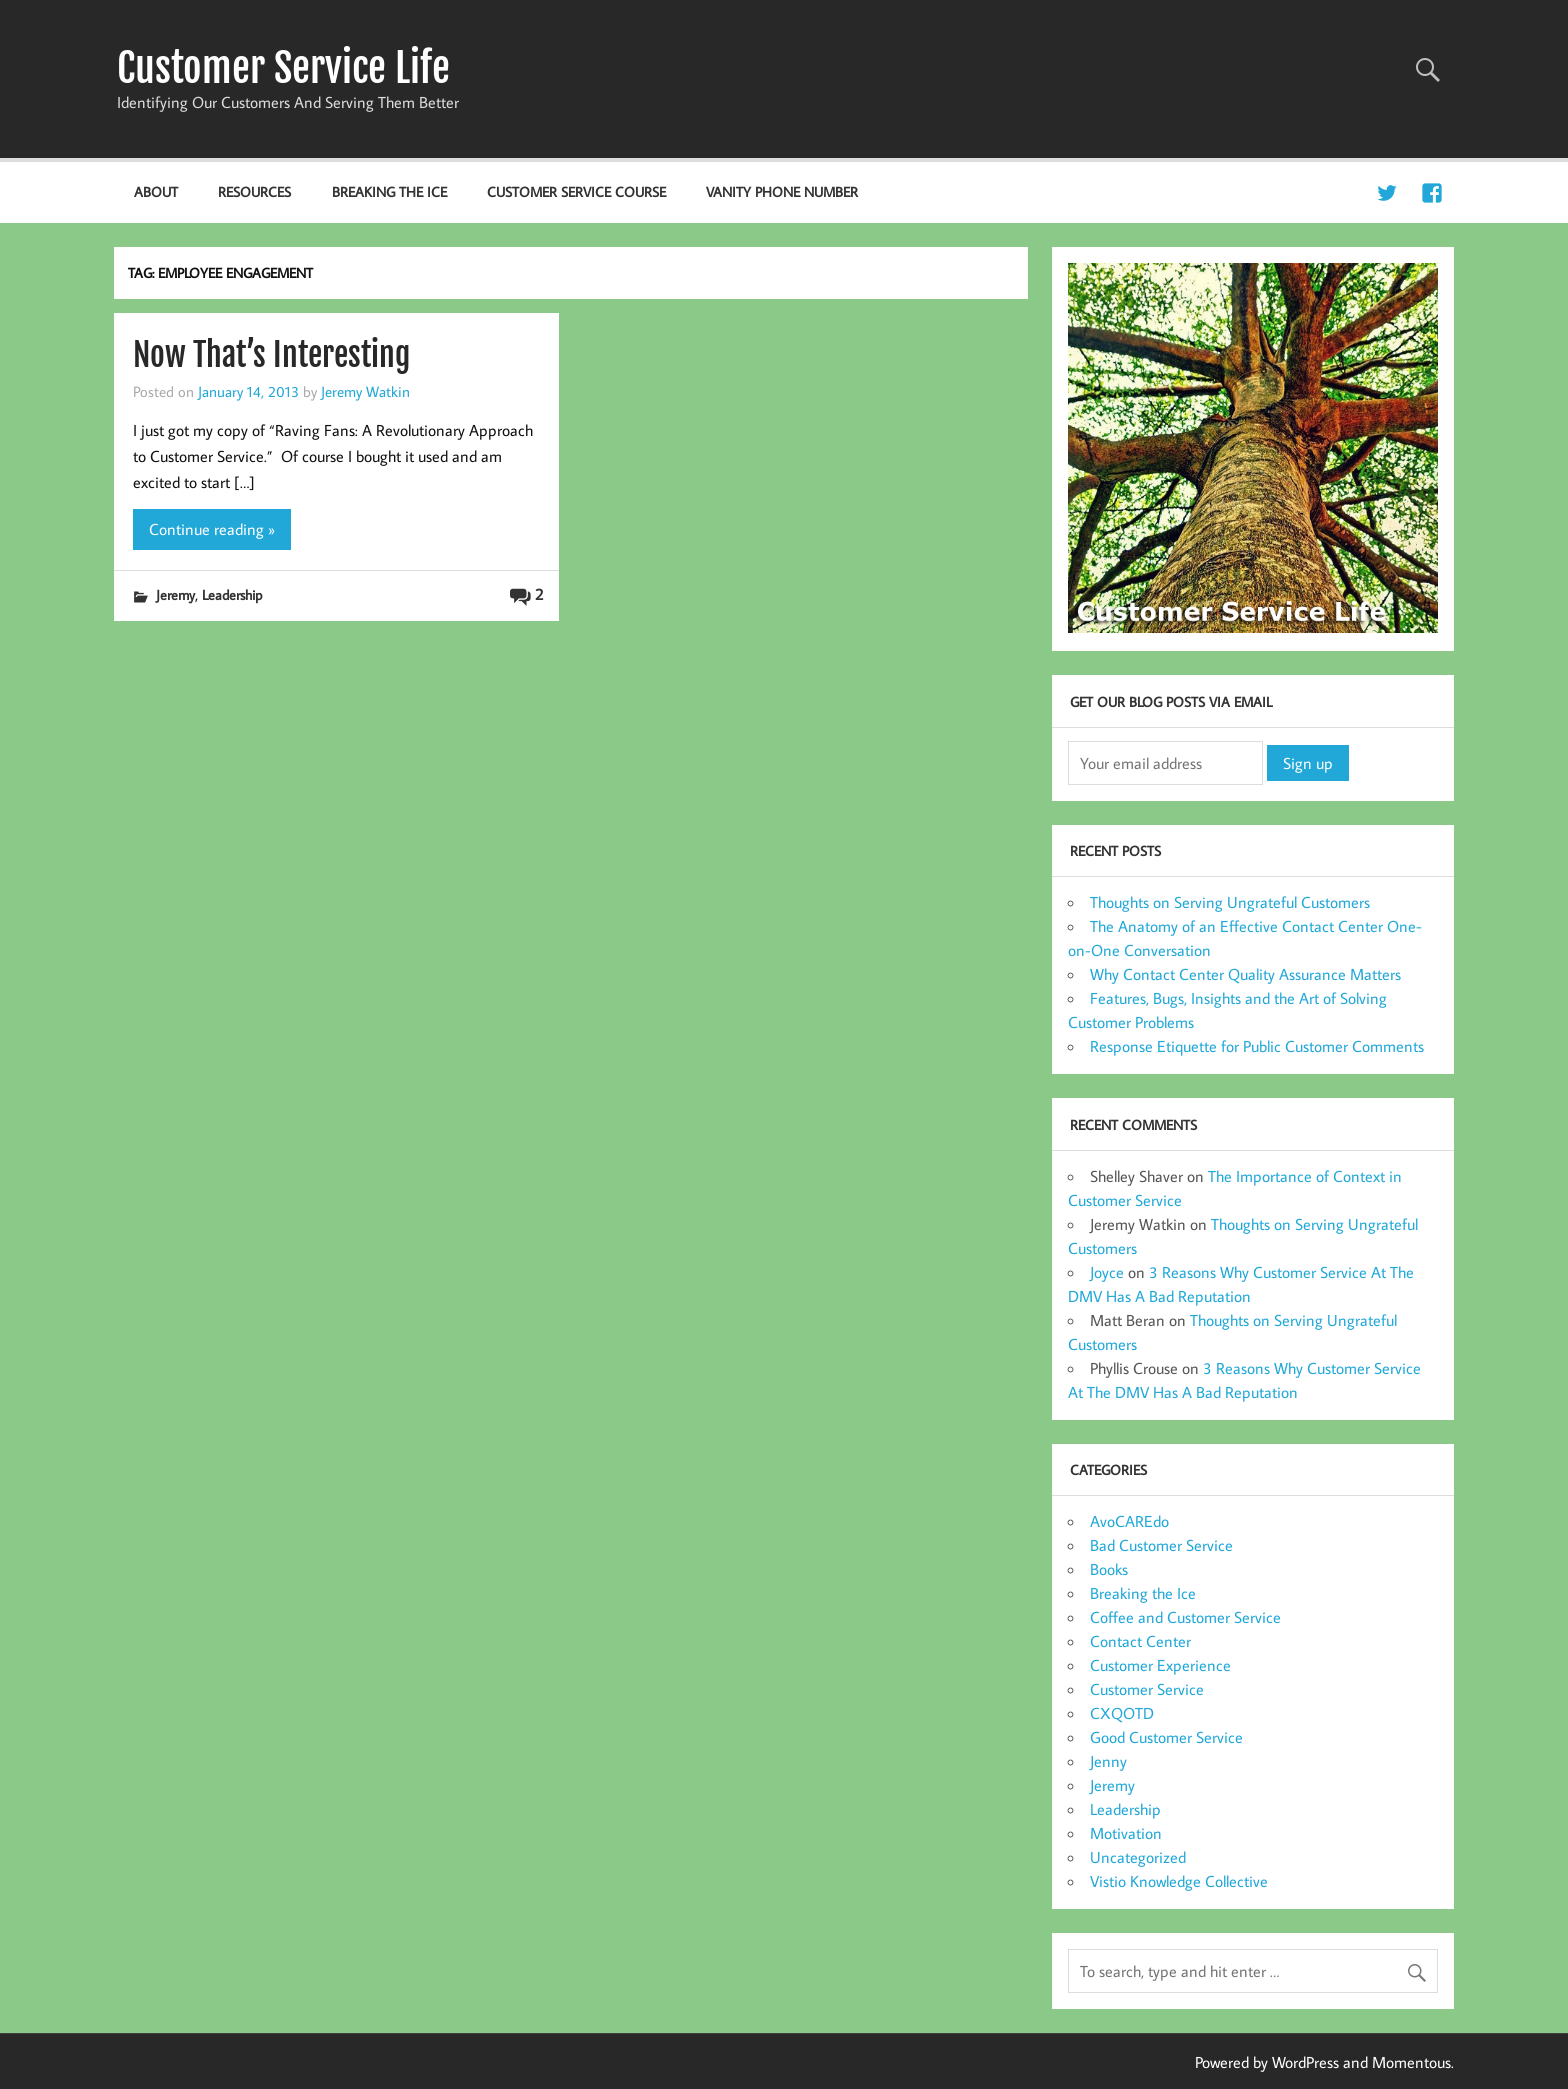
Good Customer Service (1166, 1737)
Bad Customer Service (1161, 1545)
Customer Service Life (283, 68)
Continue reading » (212, 529)
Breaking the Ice (389, 191)
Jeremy (175, 594)
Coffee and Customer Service (1185, 1617)
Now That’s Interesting (271, 355)
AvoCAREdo (1129, 1521)
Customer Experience (1160, 1665)
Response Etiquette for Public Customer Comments (1257, 1046)
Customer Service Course (576, 191)
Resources (254, 191)
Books (1109, 1569)
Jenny (1108, 1761)
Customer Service (1147, 1689)
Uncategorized (1138, 1857)
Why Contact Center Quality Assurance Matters (1245, 974)
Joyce (1107, 1272)
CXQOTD (1122, 1713)
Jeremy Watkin (365, 391)
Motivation (1126, 1833)
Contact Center (1140, 1641)
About (156, 191)
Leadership (232, 594)
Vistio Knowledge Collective (1179, 1881)
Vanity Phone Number (782, 191)
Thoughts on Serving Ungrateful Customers (1230, 902)
